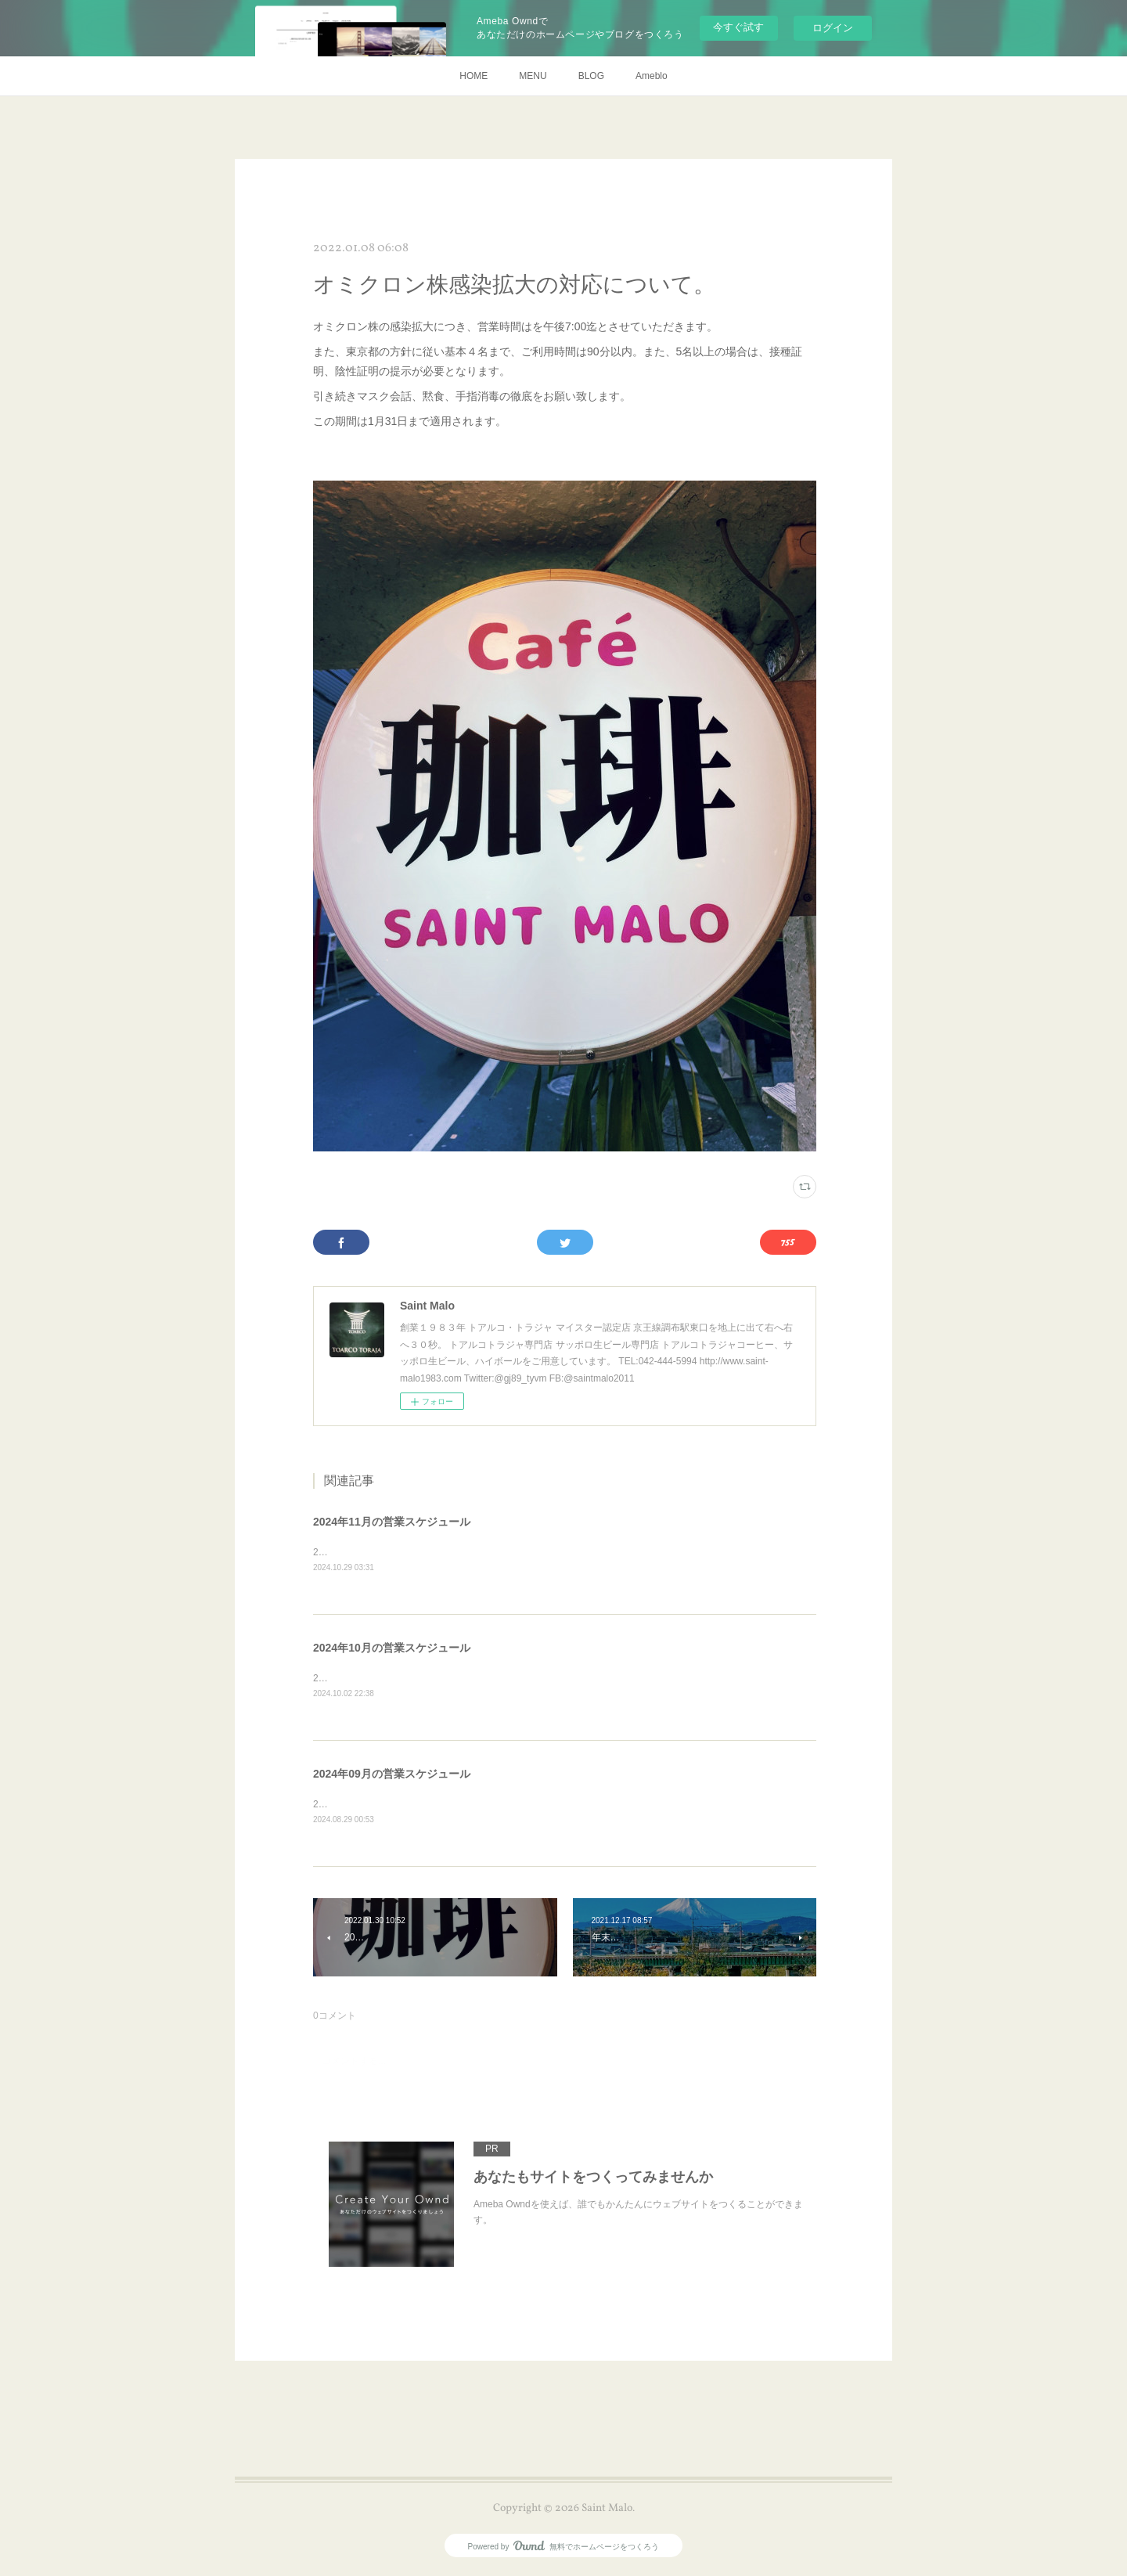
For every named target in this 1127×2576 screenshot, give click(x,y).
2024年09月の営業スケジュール (391, 1776)
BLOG (591, 75)
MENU (532, 75)
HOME (473, 75)
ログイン (832, 28)
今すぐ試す (738, 27)
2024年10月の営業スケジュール (391, 1649)
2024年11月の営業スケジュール (391, 1521)
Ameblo (652, 75)
